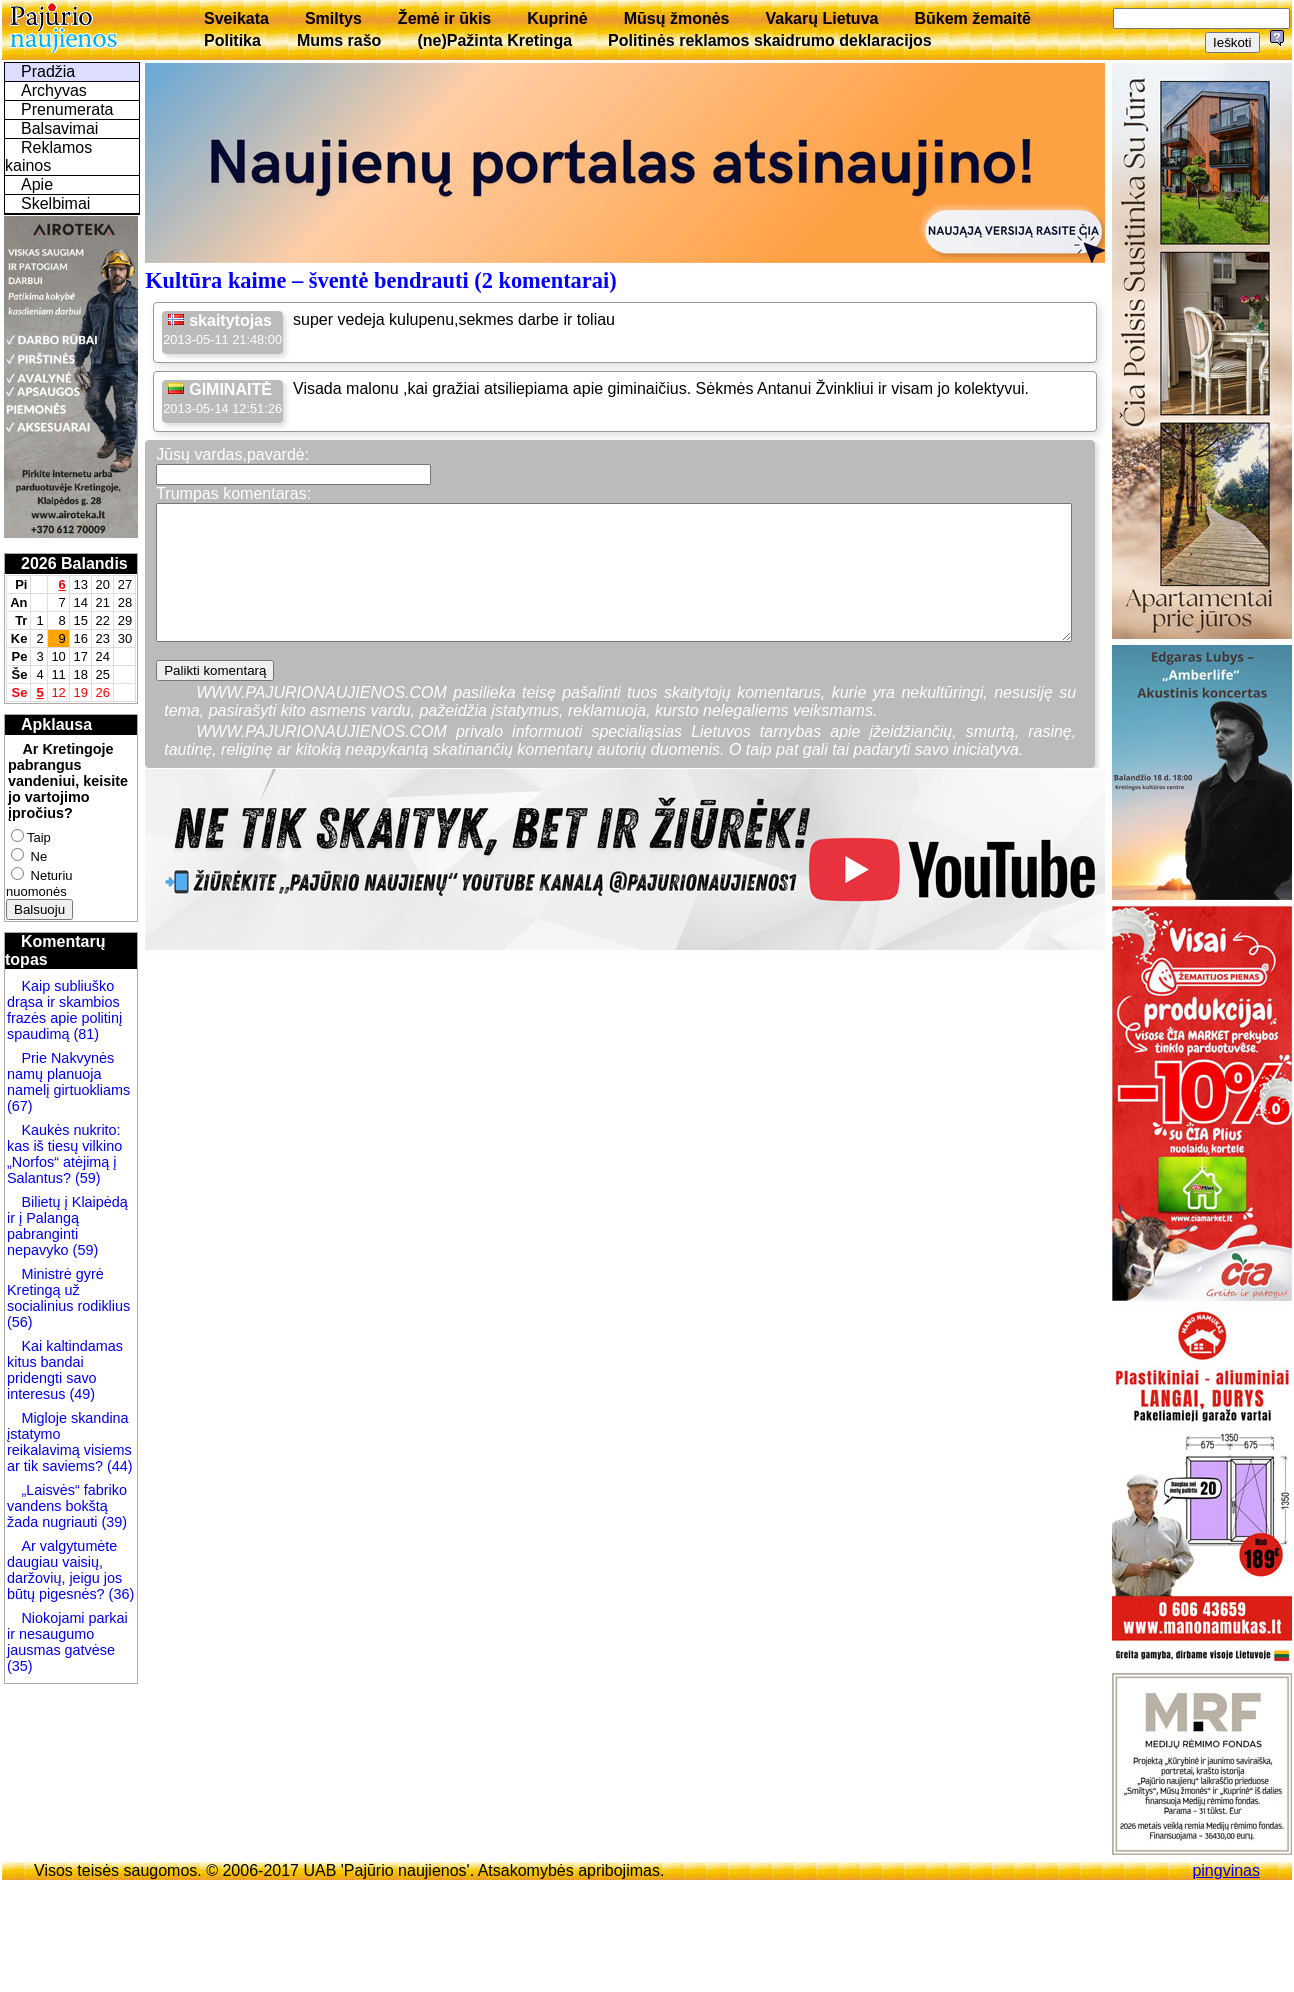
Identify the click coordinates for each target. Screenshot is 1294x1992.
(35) (20, 1666)
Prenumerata (67, 109)
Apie (37, 184)
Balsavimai (59, 128)
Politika (232, 40)
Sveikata (236, 18)
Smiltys (333, 18)
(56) (20, 1322)
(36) (120, 1594)
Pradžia (48, 71)
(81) (84, 1034)
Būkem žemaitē (972, 18)
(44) (118, 1466)
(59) (86, 1178)
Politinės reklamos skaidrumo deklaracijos (770, 40)
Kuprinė (557, 18)
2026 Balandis (74, 563)
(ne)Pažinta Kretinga (494, 40)
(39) (112, 1522)
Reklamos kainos (48, 156)
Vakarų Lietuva (821, 18)
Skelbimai (55, 203)
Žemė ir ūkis (444, 18)
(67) (20, 1106)
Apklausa (56, 724)
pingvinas (1226, 1870)
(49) (80, 1394)
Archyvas (54, 90)
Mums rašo (339, 40)
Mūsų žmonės (677, 18)
